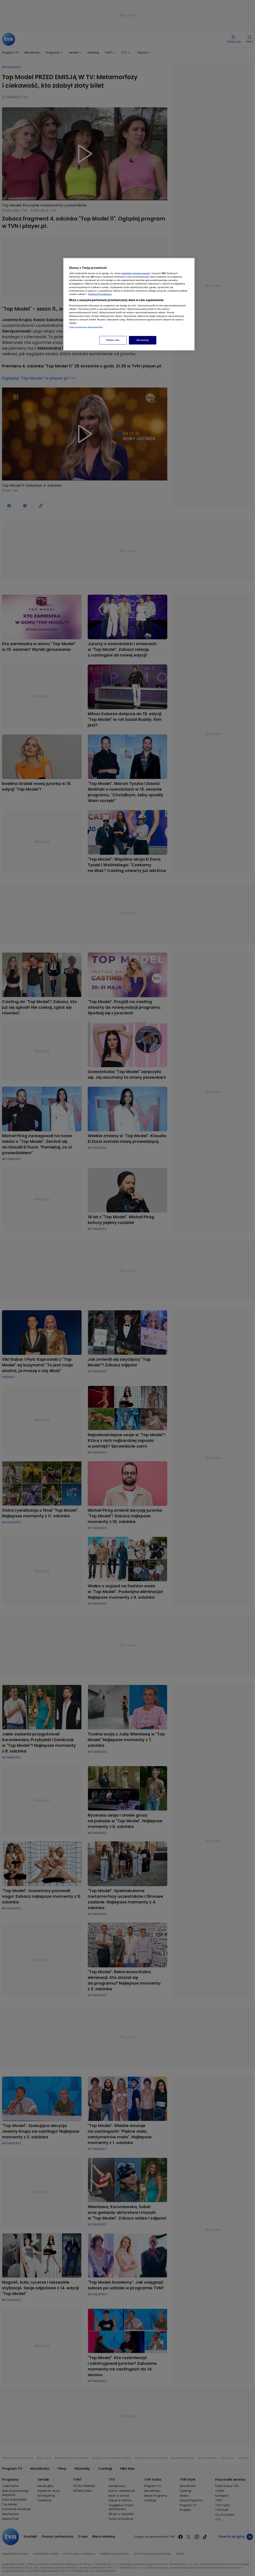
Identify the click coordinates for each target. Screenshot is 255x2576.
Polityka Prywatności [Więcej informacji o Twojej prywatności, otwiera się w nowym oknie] (100, 294)
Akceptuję (142, 340)
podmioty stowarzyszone (135, 273)
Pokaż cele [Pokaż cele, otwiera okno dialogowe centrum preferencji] (113, 340)
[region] (129, 304)
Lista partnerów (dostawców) (86, 327)
